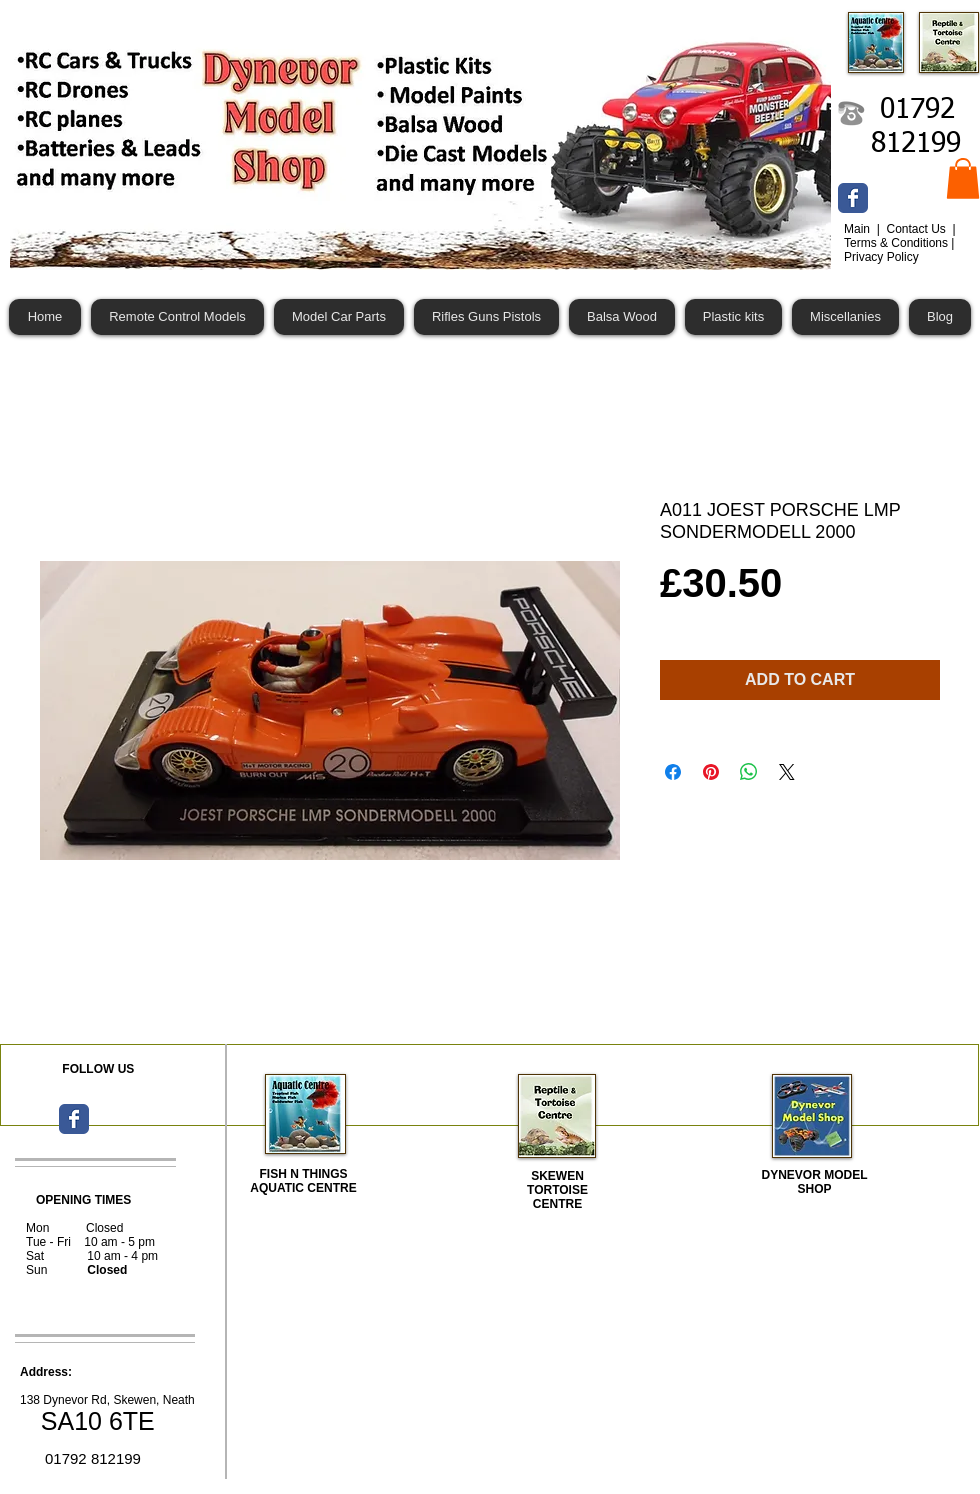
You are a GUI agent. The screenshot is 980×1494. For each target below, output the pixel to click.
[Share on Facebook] (673, 772)
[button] (963, 178)
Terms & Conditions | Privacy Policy (899, 250)
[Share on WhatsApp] (749, 772)
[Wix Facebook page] (853, 198)
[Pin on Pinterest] (711, 772)
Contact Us (917, 229)
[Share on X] (787, 772)
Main (858, 229)
